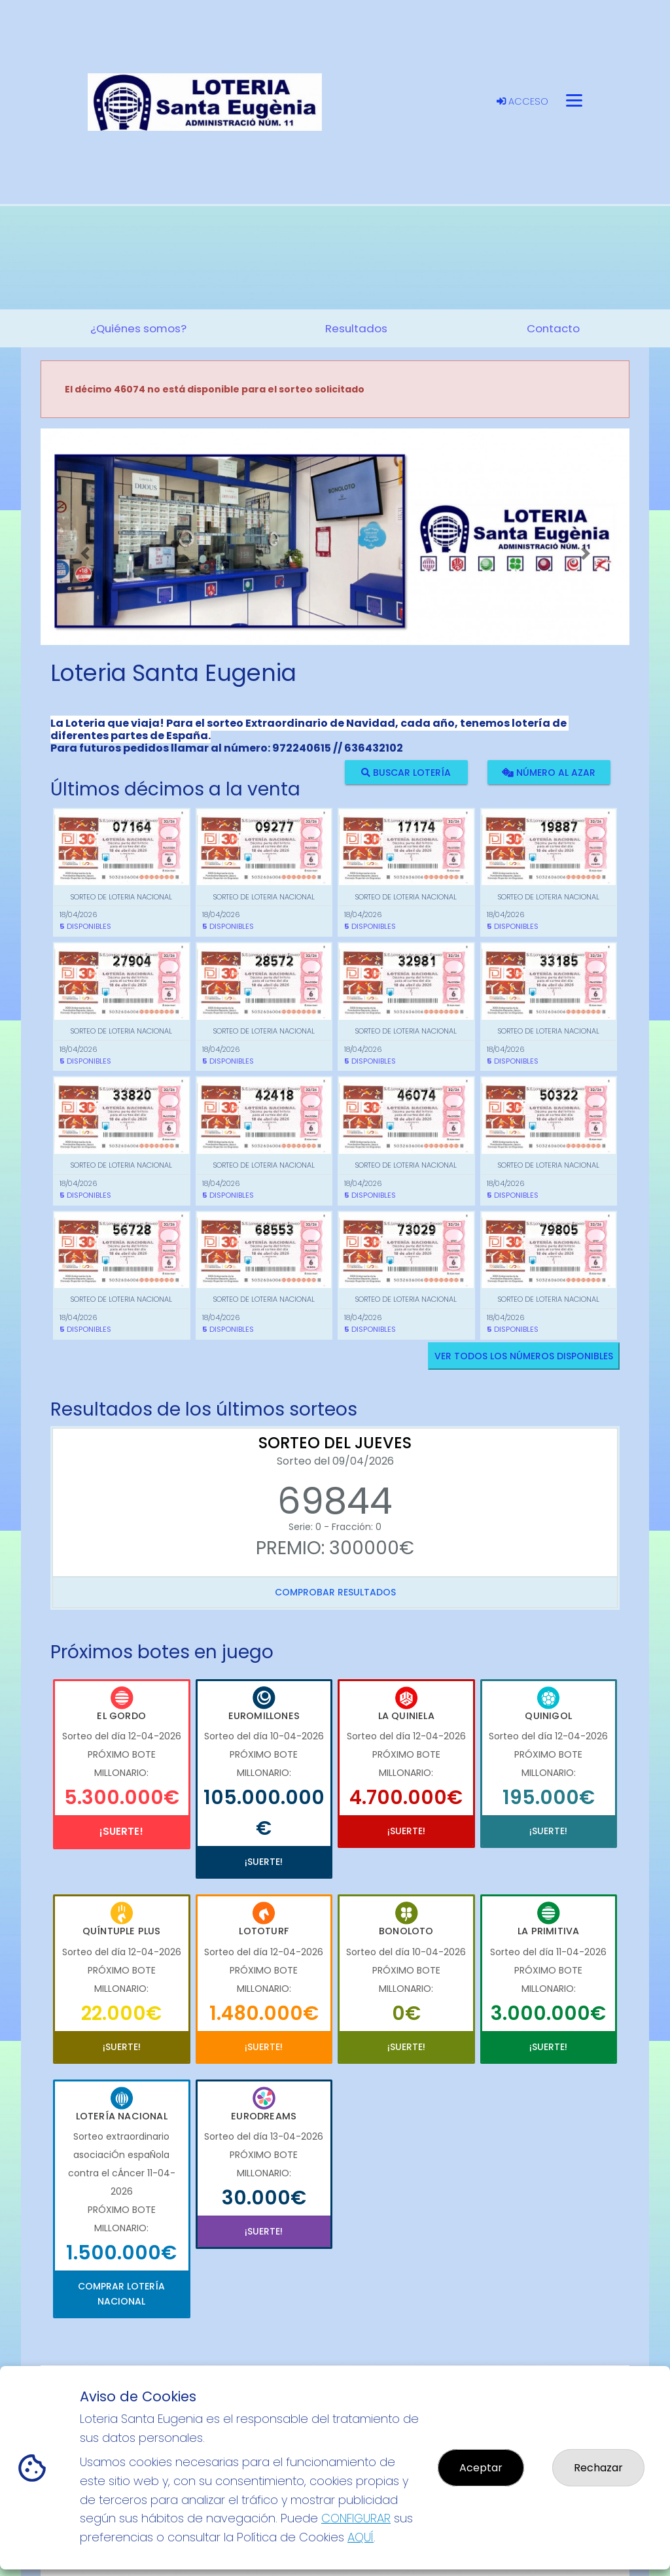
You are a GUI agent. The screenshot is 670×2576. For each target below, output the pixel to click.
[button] (85, 553)
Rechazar (598, 2467)
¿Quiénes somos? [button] (138, 328)
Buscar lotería (406, 771)
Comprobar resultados (335, 1592)
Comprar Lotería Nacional (121, 2293)
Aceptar (480, 2467)
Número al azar (548, 771)
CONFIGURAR (356, 2518)
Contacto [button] (553, 328)
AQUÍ (360, 2537)
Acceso (522, 101)
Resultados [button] (356, 328)
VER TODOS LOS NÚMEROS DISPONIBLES (523, 1356)
